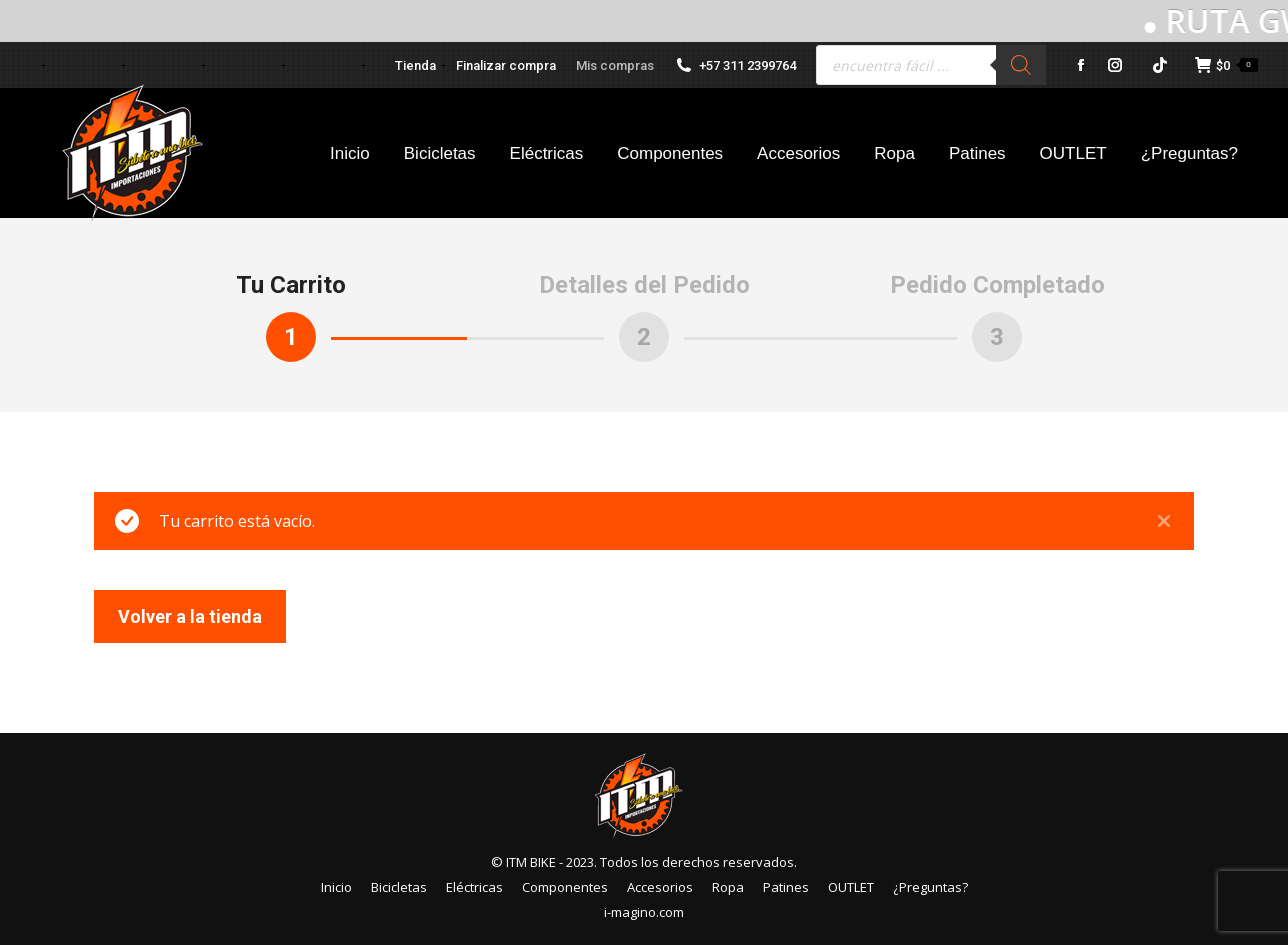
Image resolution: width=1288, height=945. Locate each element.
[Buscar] (1021, 65)
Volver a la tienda (190, 616)
